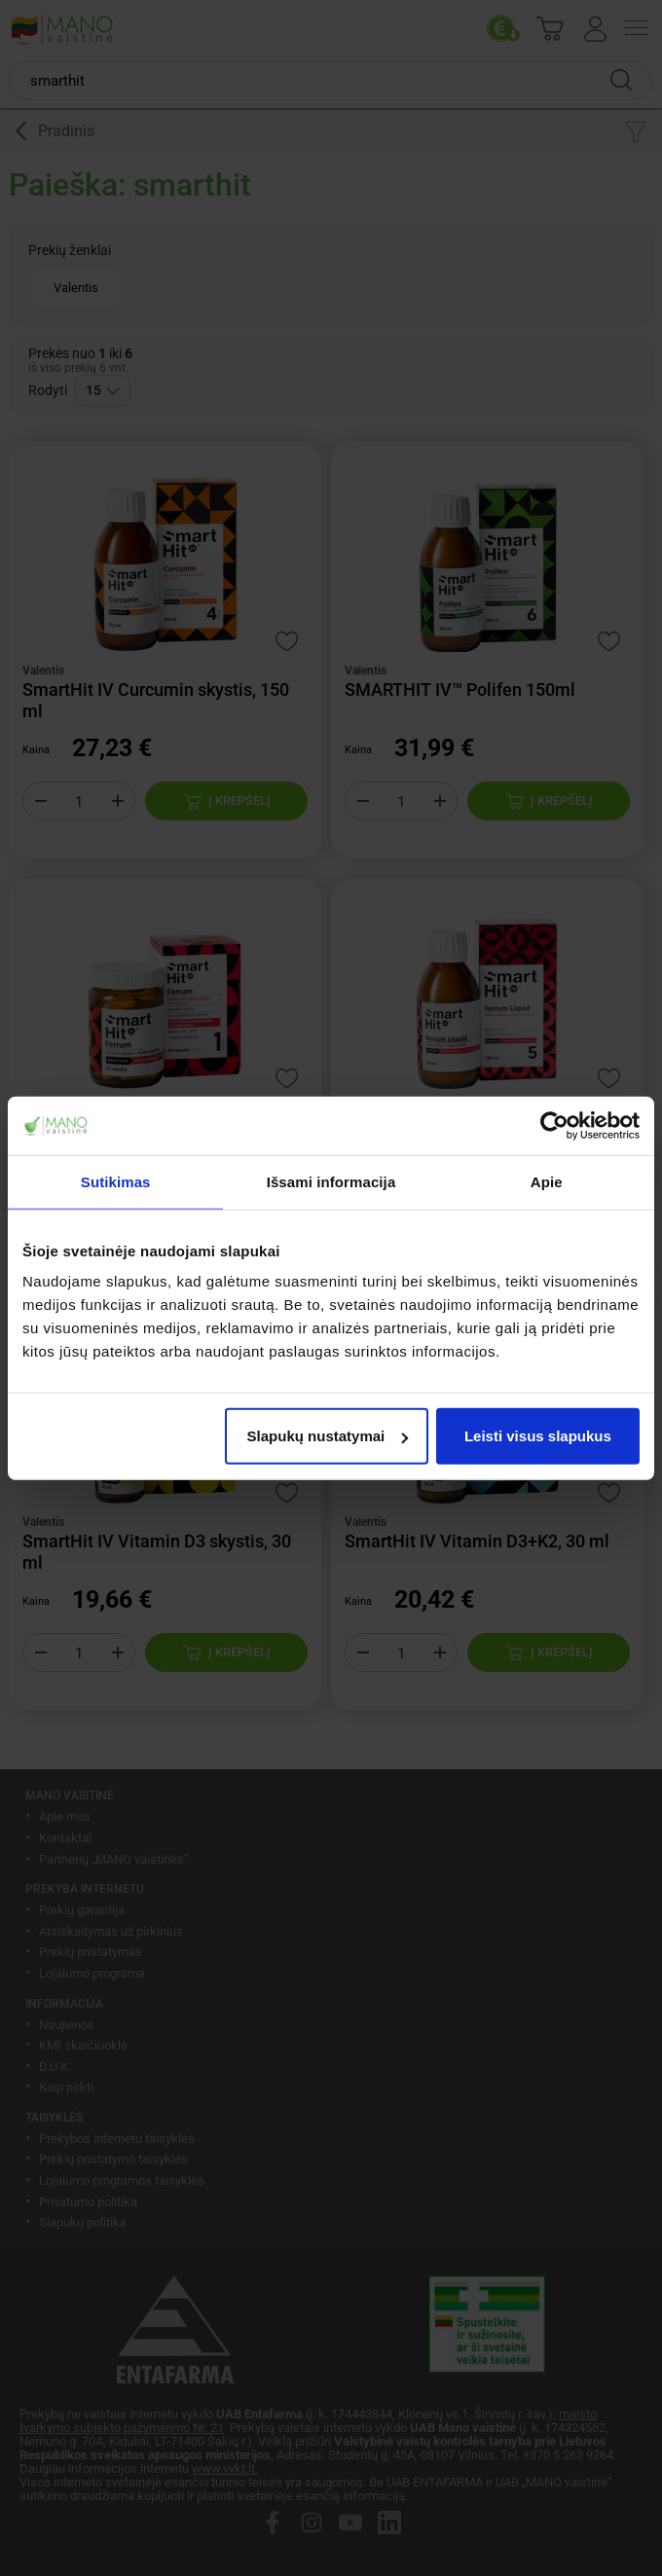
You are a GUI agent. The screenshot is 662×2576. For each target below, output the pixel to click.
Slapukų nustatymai (328, 1436)
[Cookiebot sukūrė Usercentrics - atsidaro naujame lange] (554, 1125)
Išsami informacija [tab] (331, 1181)
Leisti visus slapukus (537, 1436)
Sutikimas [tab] (116, 1181)
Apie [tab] (547, 1181)
